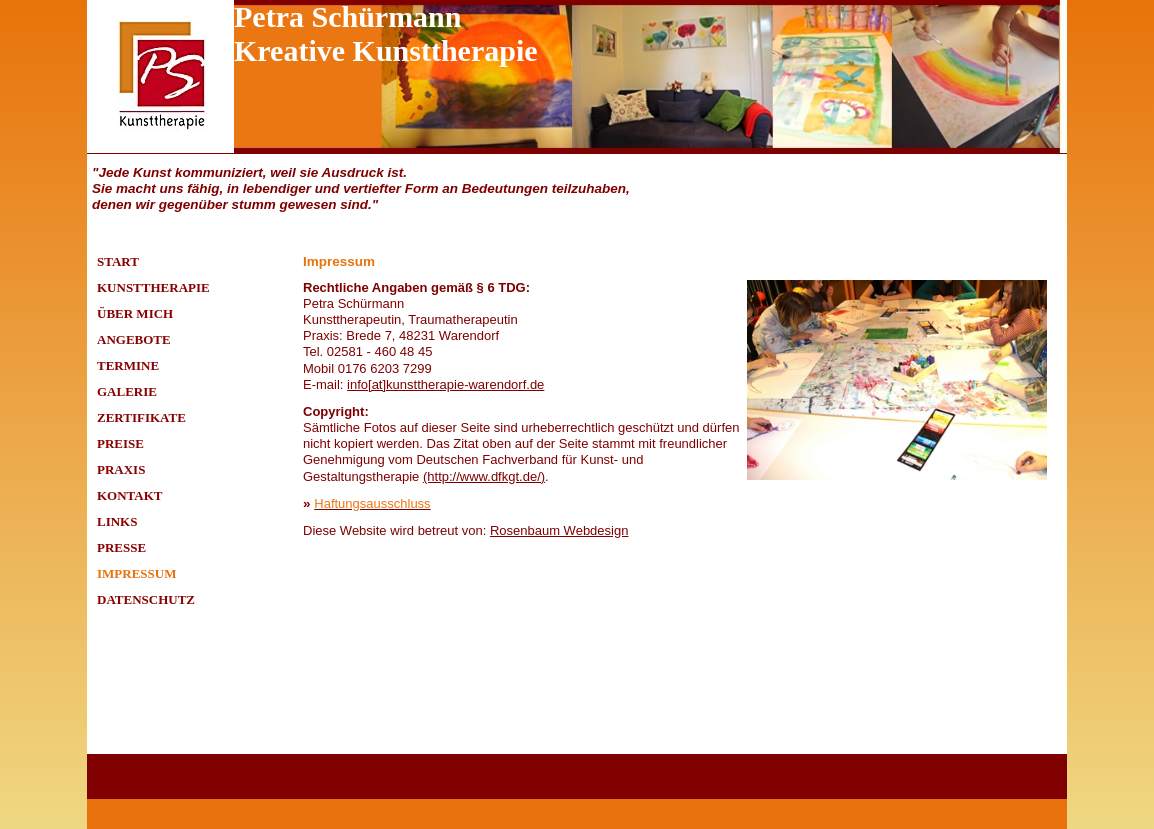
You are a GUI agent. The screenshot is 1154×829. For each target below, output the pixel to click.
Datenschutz (146, 599)
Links (117, 521)
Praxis (121, 469)
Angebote (134, 339)
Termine (128, 365)
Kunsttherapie (153, 287)
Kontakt (130, 495)
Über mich (135, 313)
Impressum (136, 573)
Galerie (127, 391)
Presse (121, 547)
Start (118, 261)
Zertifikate (141, 417)
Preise (120, 443)
